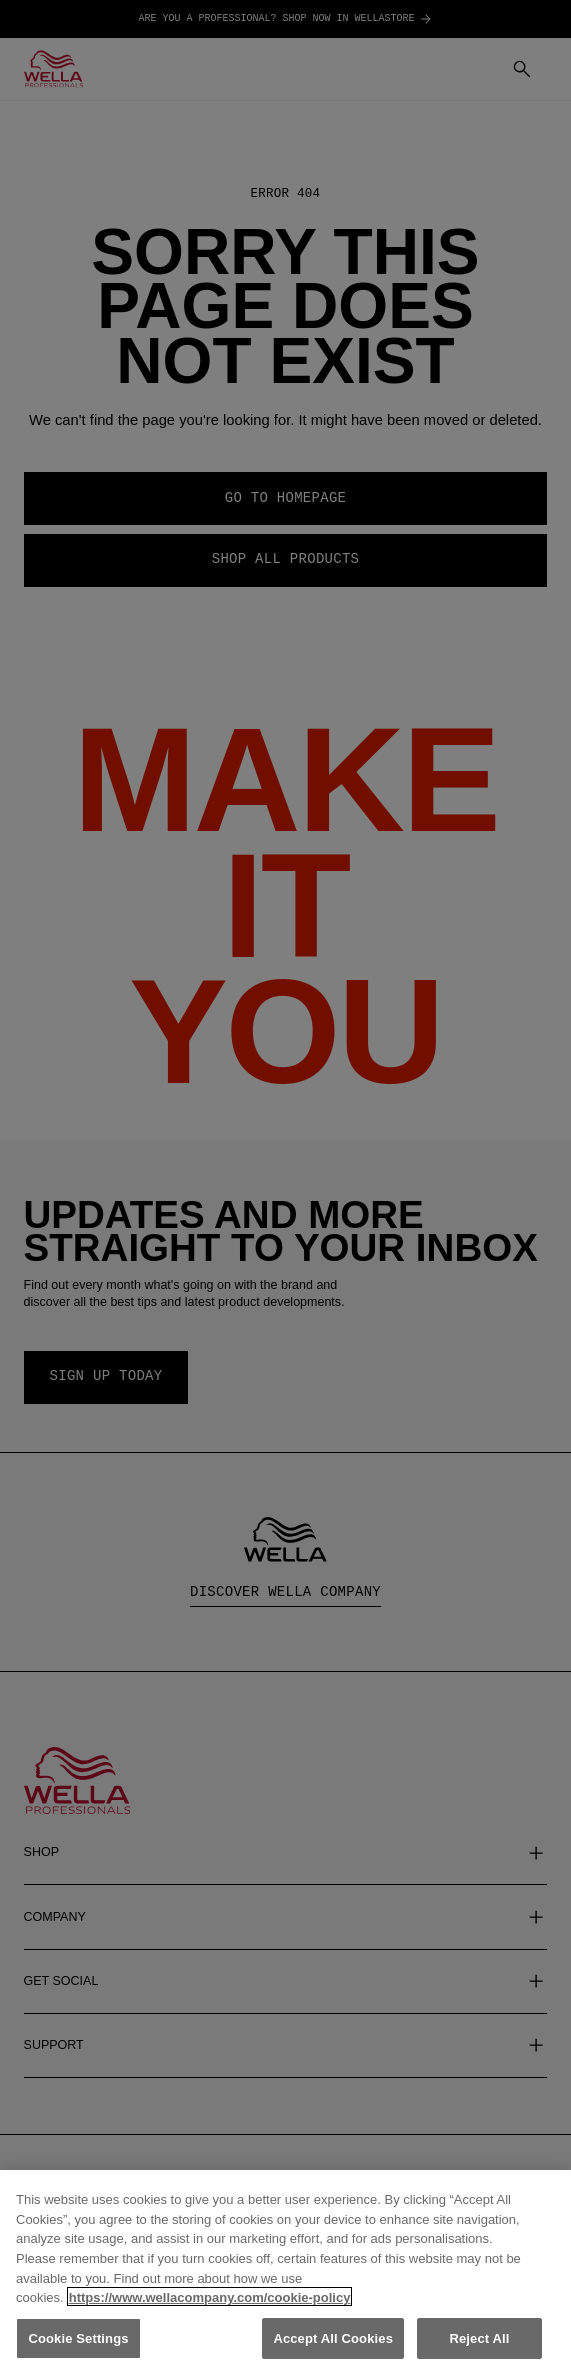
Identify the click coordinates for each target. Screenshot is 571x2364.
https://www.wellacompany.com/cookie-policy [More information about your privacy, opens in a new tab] (210, 2309)
